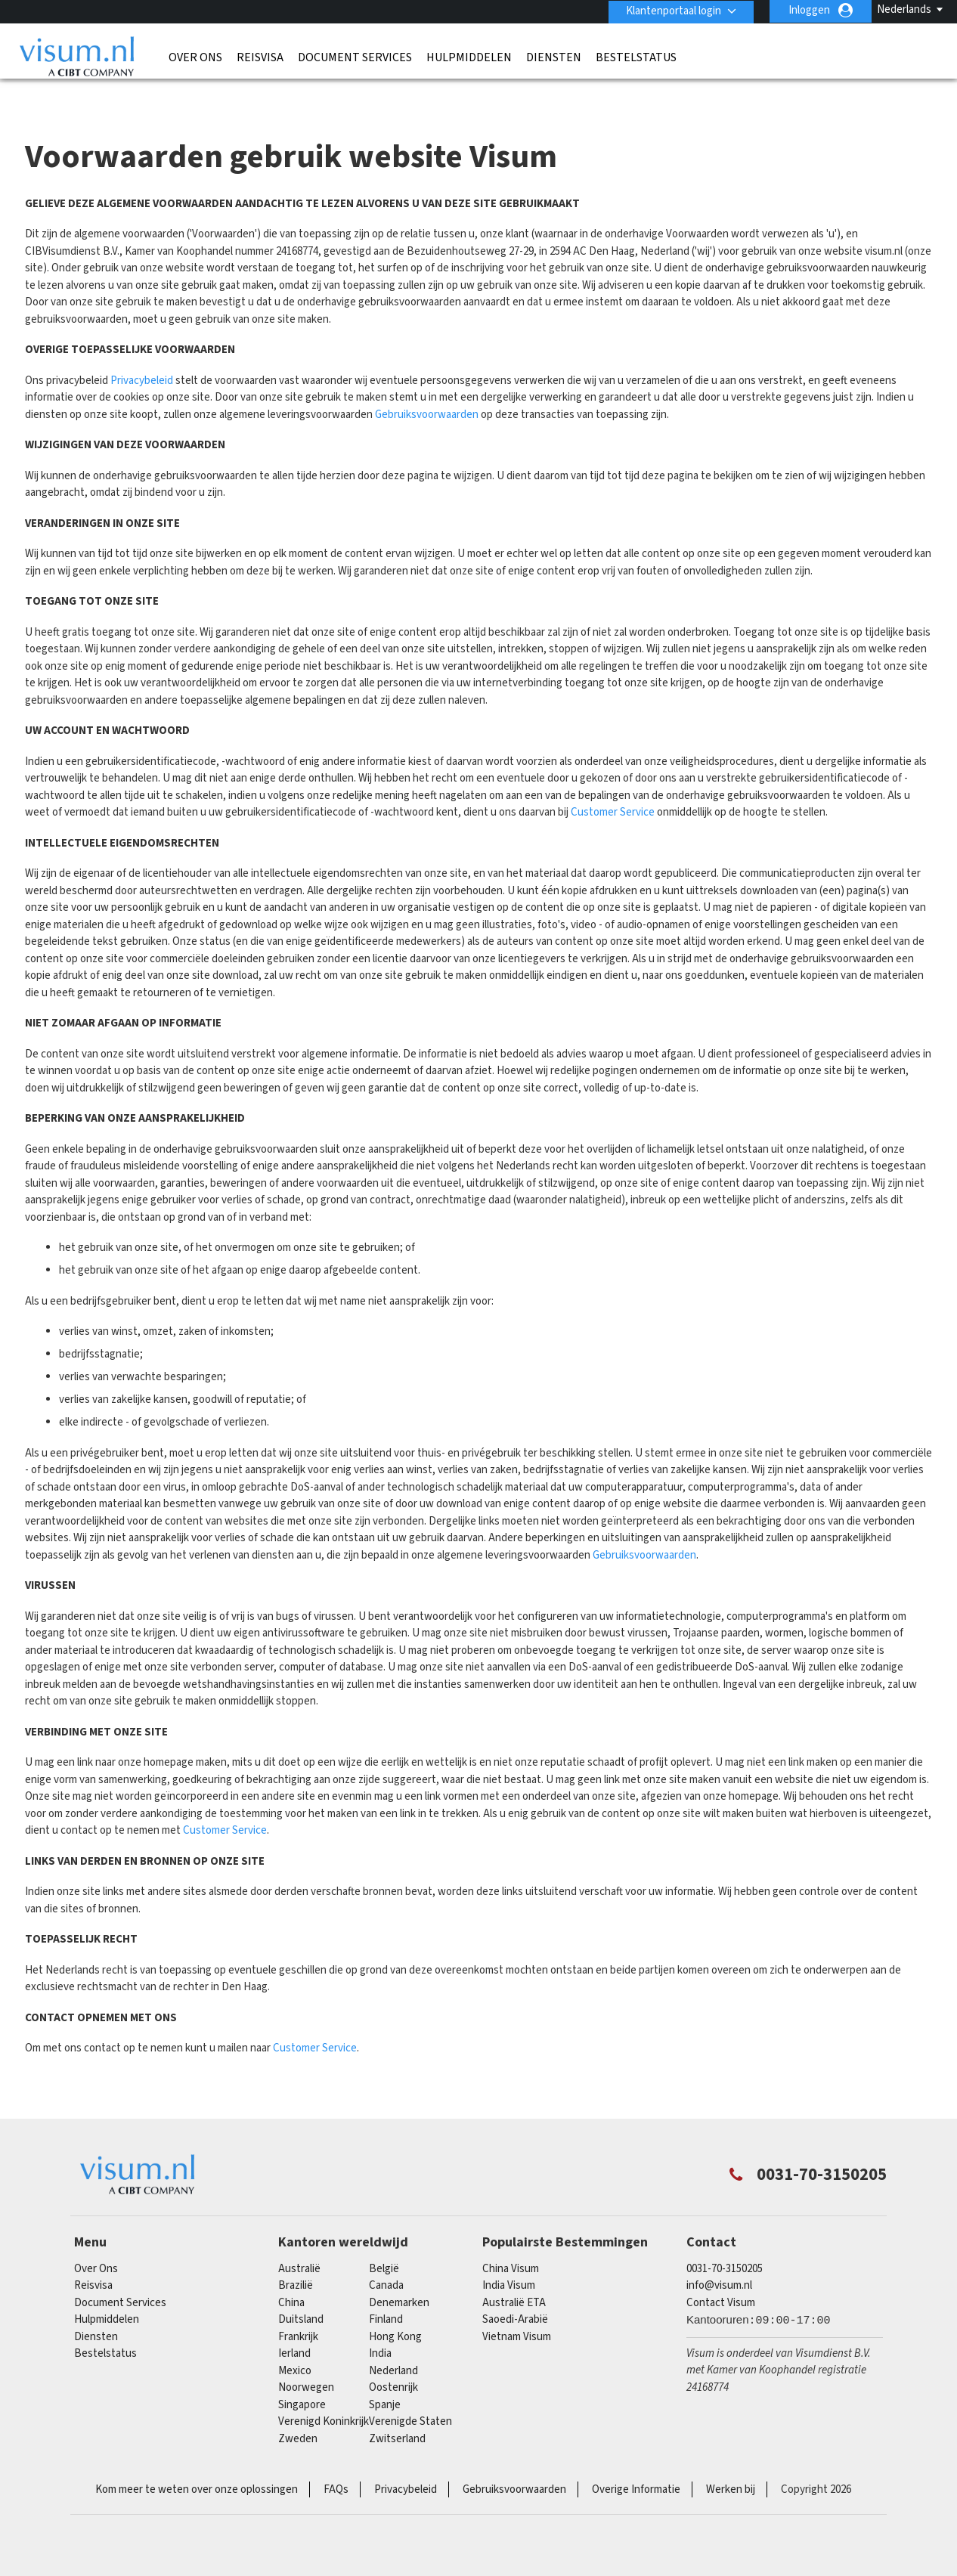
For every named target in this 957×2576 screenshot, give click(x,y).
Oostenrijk (393, 2359)
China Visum (510, 2239)
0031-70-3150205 (724, 2239)
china (291, 2273)
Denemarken (399, 2273)
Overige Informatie (636, 2461)
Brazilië (295, 2257)
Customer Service (613, 783)
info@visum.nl (719, 2257)
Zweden (297, 2409)
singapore (302, 2375)
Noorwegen (306, 2359)
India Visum (508, 2257)
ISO (261, 2523)
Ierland (294, 2325)
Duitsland (301, 2291)
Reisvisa (260, 56)
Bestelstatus (636, 56)
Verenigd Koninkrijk (323, 2393)
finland (386, 2291)
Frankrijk (298, 2307)
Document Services (355, 56)
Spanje (385, 2375)
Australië (299, 2239)
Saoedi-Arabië (515, 2291)
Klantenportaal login (672, 10)
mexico (294, 2341)
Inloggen (809, 10)
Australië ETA (514, 2273)
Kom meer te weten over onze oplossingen (196, 2461)
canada (386, 2257)
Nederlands (904, 9)
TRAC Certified (695, 2523)
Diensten (553, 56)
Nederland (393, 2341)
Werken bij (730, 2461)
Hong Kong (395, 2307)
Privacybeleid (141, 351)
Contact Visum (720, 2273)
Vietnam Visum (516, 2307)
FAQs (336, 2461)
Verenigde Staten (410, 2393)
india (380, 2325)
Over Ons (195, 56)
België (384, 2239)
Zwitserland (397, 2409)
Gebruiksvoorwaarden (426, 385)
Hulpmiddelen (469, 56)
